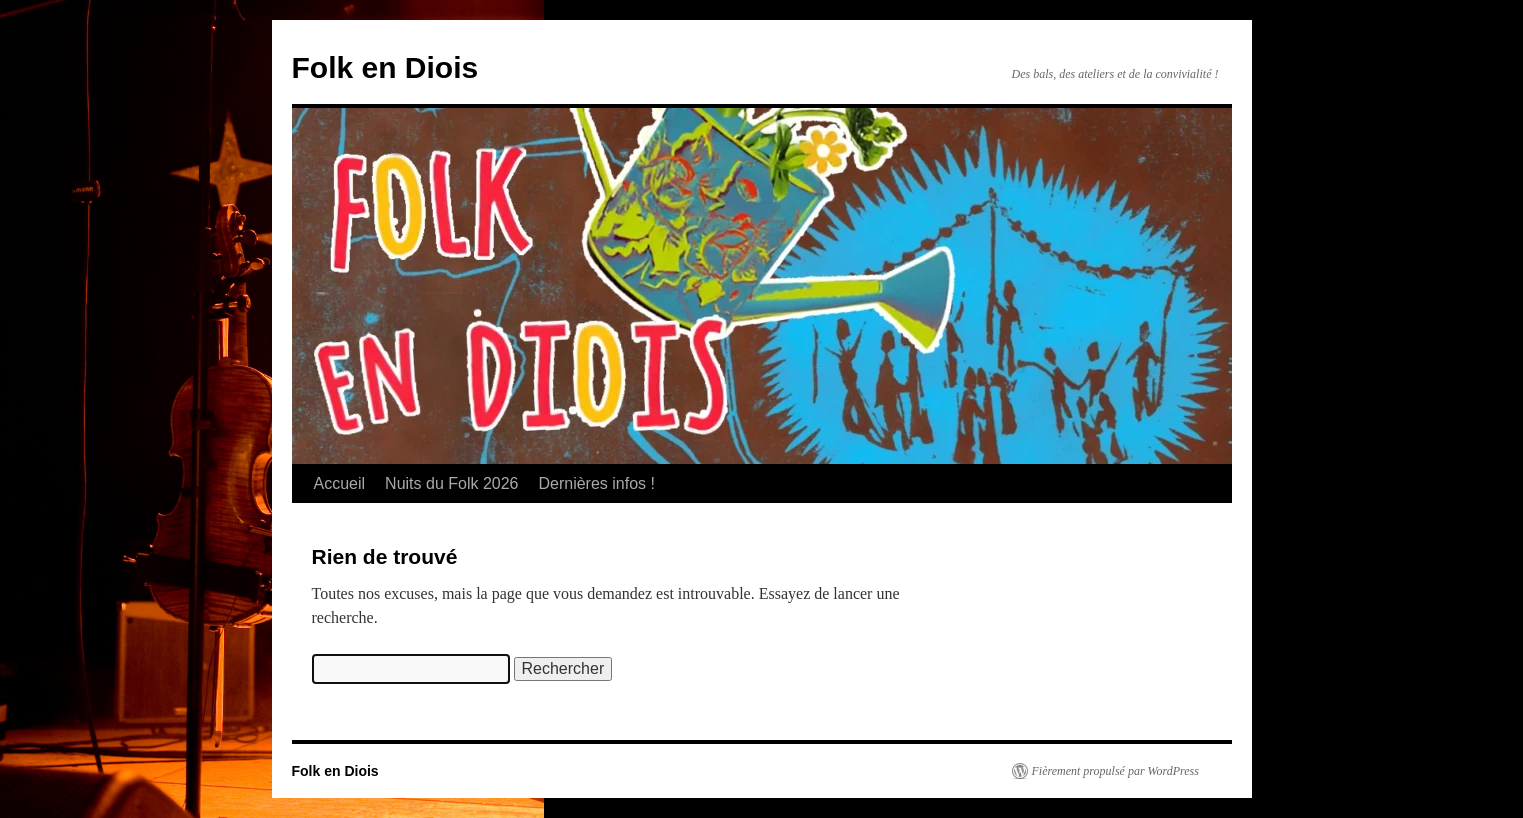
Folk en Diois (385, 67)
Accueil (340, 483)
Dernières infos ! (596, 483)
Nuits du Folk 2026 (451, 483)
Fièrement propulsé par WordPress (1115, 771)
